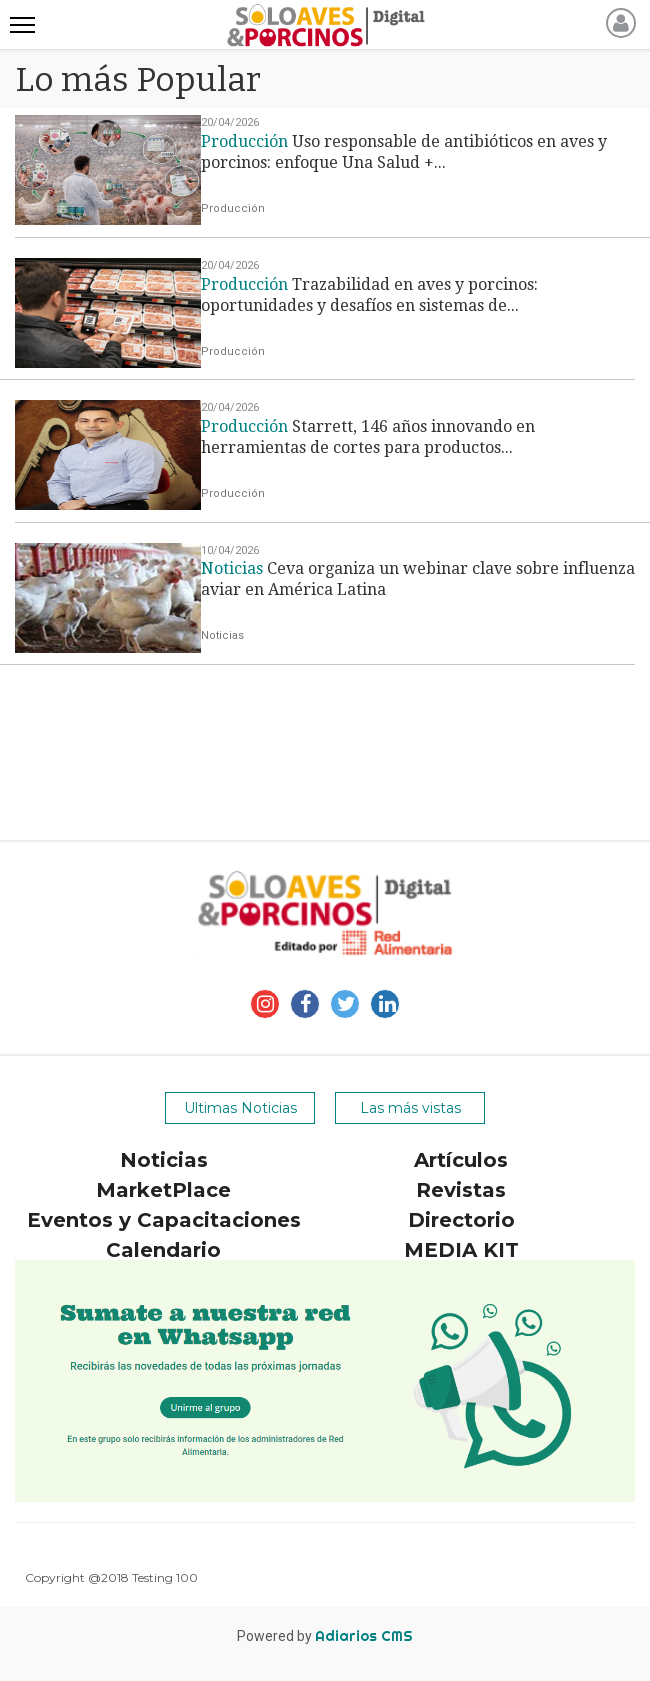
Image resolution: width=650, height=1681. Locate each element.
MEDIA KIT (461, 1250)
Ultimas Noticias (240, 1108)
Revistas (461, 1190)
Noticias (164, 1160)
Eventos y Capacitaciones (164, 1220)
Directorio (461, 1220)
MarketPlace (163, 1190)
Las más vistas (410, 1108)
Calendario (163, 1250)
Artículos (461, 1160)
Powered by (325, 1636)
